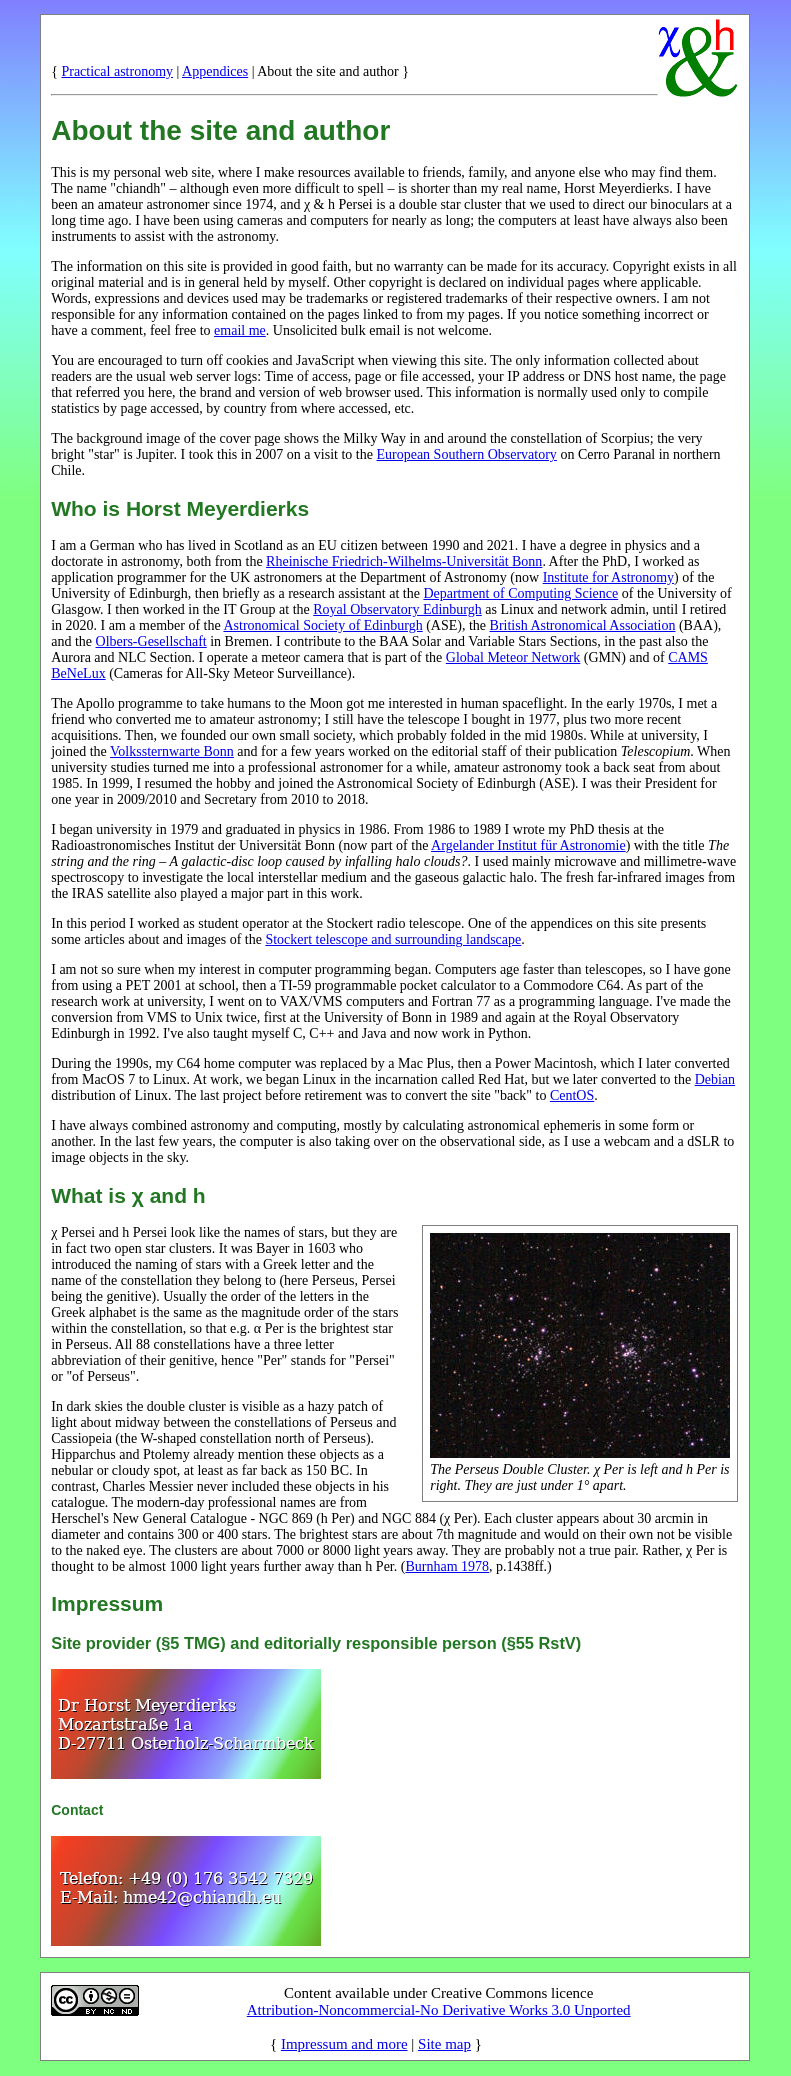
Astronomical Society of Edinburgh (322, 625)
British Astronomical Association (583, 625)
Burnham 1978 (447, 1566)
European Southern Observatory (466, 454)
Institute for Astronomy (608, 577)
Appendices (215, 71)
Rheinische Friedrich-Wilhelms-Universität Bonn (404, 561)
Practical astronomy (117, 71)
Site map (444, 2044)
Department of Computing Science (520, 593)
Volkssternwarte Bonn (172, 751)
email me (240, 330)
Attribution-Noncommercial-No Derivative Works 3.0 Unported (439, 2010)
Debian (715, 1079)
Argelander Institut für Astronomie (528, 845)
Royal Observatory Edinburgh (397, 609)
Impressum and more (344, 2044)
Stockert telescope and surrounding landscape (393, 939)
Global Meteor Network (513, 657)
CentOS (572, 1095)
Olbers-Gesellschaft (151, 641)
